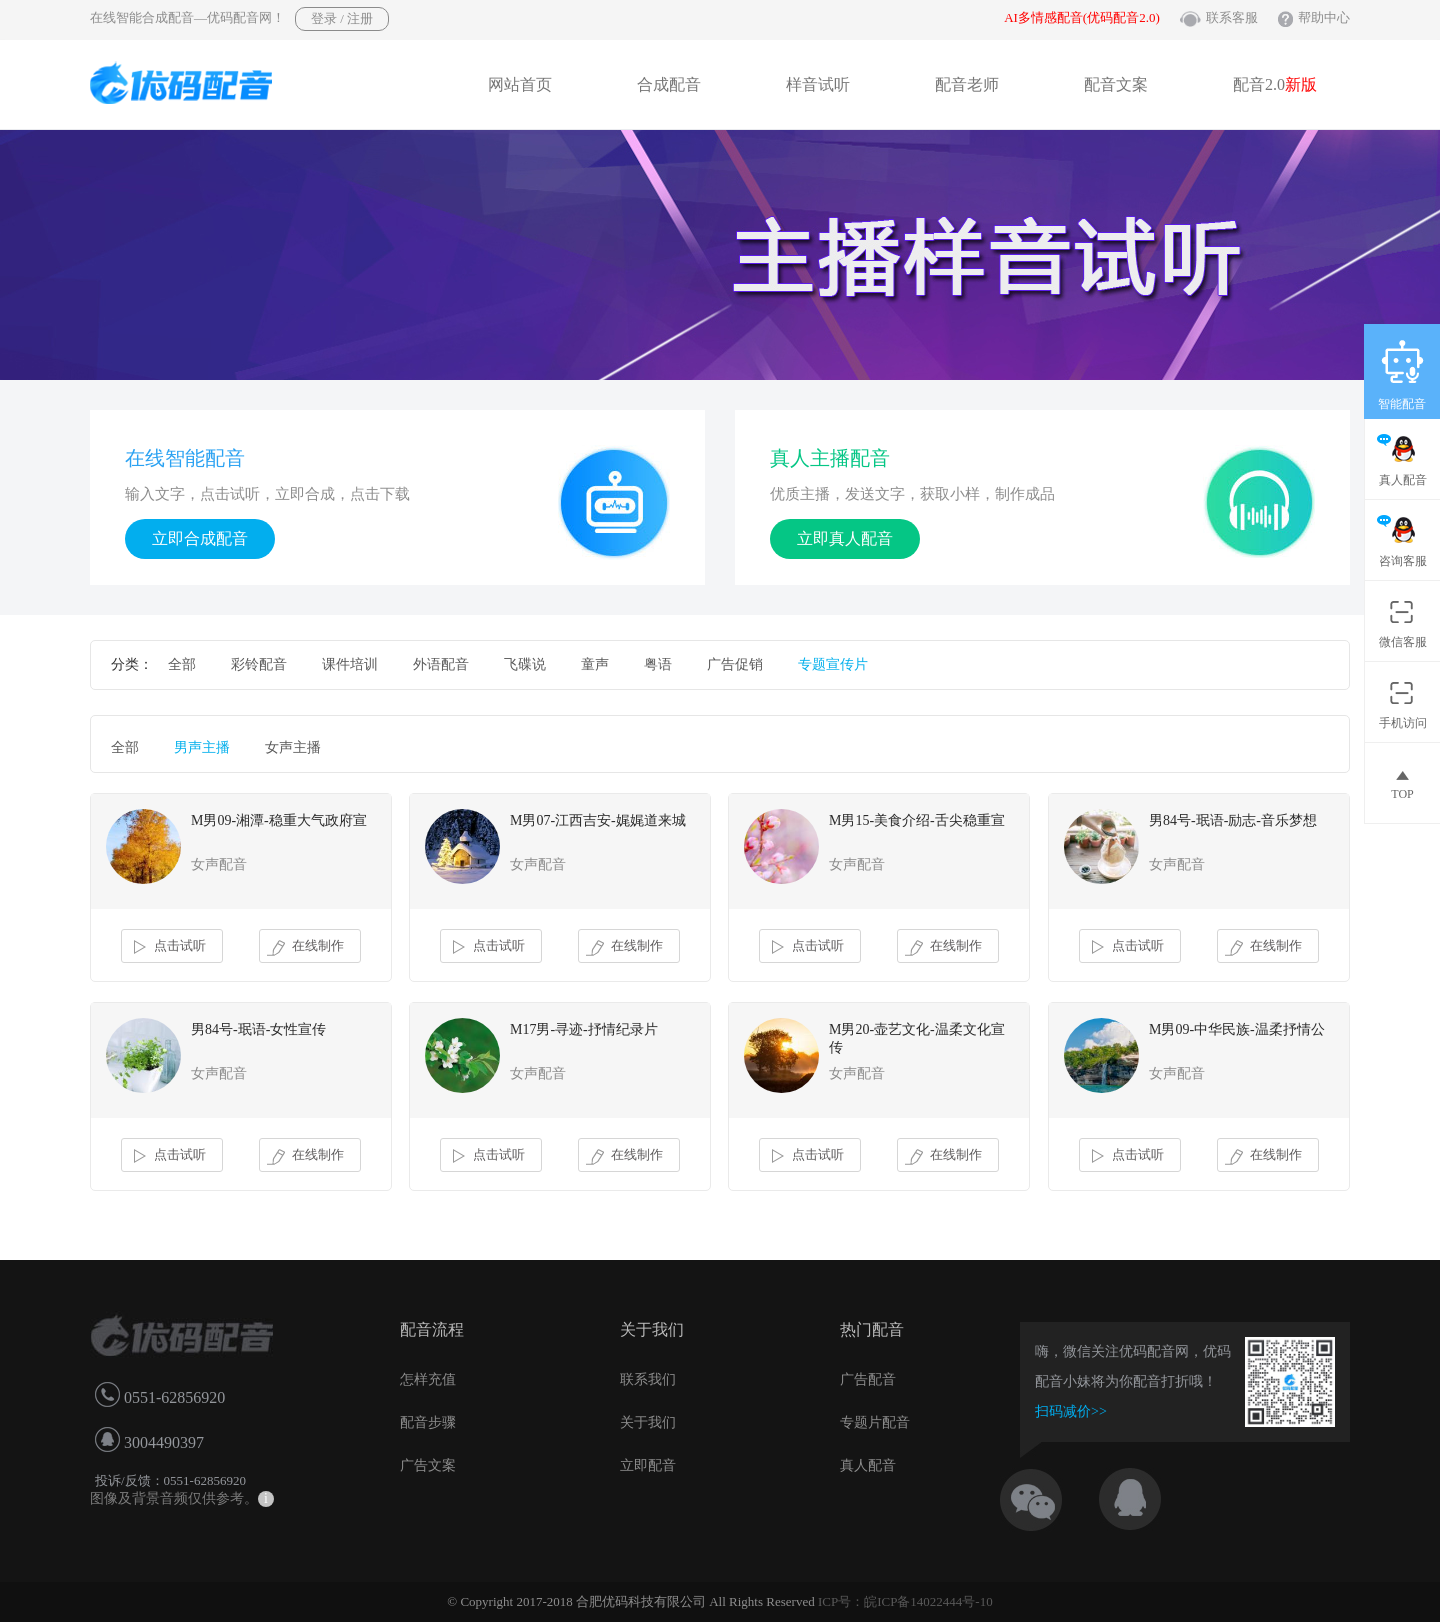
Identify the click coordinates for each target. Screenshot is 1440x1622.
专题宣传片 (833, 664)
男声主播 (202, 747)
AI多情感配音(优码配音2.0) (1082, 17)
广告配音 (868, 1379)
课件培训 (350, 664)
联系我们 (648, 1379)
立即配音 (648, 1465)
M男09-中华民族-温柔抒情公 (1237, 1029)
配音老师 (967, 84)
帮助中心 (1324, 17)
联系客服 (1232, 17)
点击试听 (167, 947)
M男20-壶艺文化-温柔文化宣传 (917, 1038)
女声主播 (293, 747)
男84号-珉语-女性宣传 (258, 1029)
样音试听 (818, 84)
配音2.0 (1275, 84)
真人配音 (868, 1465)
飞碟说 (525, 664)
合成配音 (669, 84)
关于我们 (648, 1422)
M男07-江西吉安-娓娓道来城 (598, 820)
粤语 (658, 664)
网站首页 (520, 84)
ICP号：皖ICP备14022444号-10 (905, 1601)
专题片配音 (875, 1422)
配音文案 (1116, 84)
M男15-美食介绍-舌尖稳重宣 (917, 820)
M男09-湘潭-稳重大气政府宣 (279, 820)
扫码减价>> (1071, 1411)
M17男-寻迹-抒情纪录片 (584, 1029)
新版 (1301, 84)
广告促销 (735, 664)
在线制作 (305, 947)
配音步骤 (428, 1422)
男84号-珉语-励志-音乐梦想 (1233, 820)
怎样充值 (428, 1379)
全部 (182, 664)
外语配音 (441, 664)
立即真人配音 (845, 538)
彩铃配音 (259, 664)
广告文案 (428, 1465)
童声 (595, 664)
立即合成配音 (200, 538)
